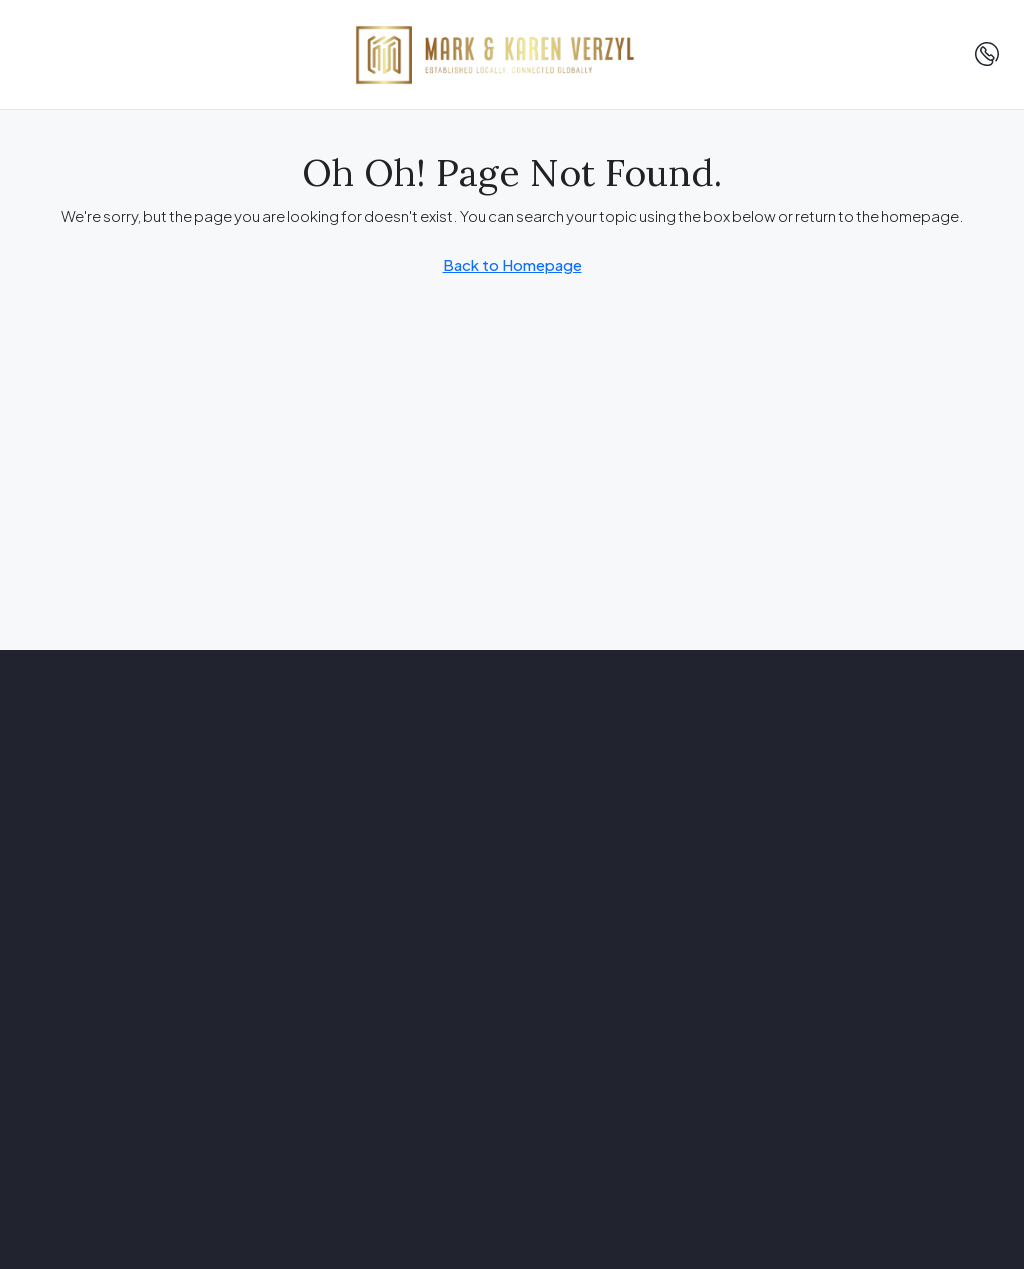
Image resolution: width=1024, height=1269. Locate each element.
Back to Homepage (512, 264)
